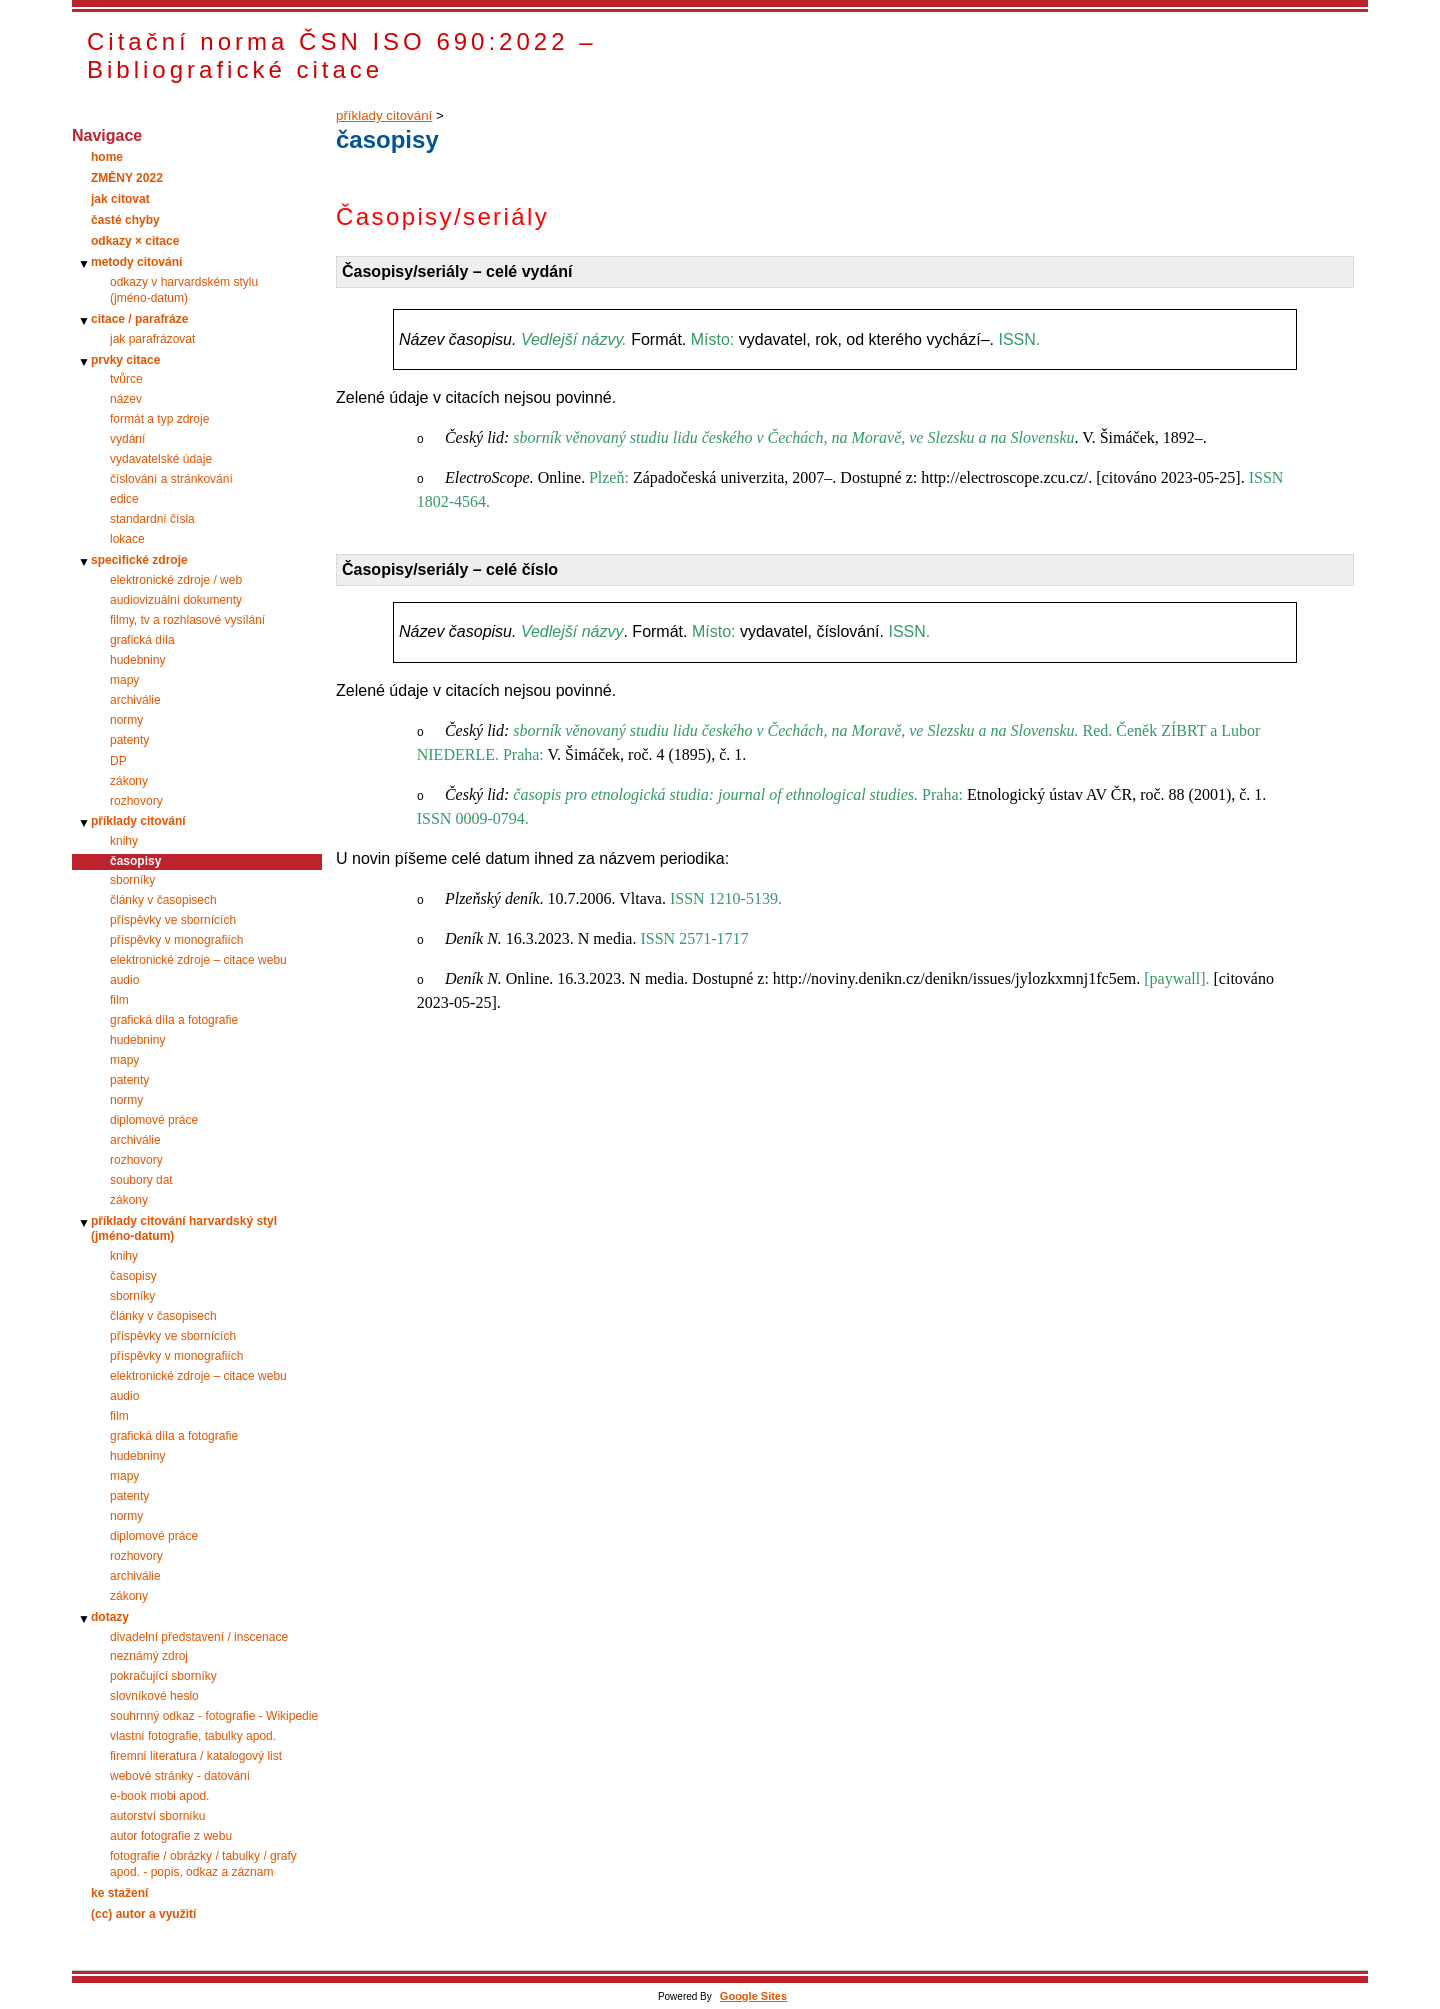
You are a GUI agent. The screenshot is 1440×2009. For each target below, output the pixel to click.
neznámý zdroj (149, 1656)
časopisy (133, 1276)
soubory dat (141, 1180)
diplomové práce (154, 1120)
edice (124, 499)
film (119, 1000)
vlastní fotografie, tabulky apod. (193, 1736)
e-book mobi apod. (159, 1796)
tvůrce (126, 379)
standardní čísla (152, 519)
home (107, 157)
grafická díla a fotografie (174, 1020)
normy (126, 720)
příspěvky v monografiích (176, 940)
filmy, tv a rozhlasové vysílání (187, 620)
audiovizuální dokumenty (176, 600)
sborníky (132, 880)
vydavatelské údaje (161, 459)
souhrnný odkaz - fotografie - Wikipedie (214, 1716)
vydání (127, 439)
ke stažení (119, 1893)
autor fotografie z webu (171, 1836)
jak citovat (120, 199)
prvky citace (125, 360)
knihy (124, 841)
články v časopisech (163, 900)
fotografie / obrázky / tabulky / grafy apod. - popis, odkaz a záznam (203, 1864)
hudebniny (137, 660)
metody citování (136, 262)
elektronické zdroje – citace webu (198, 960)
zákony (129, 781)
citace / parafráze (139, 319)
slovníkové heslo (154, 1696)
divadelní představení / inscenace (199, 1637)
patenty (129, 740)
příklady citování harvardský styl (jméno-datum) (184, 1229)
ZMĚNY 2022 (127, 178)
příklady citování (138, 821)
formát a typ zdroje (159, 419)
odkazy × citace (135, 241)
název (126, 399)
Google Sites (753, 1996)
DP (118, 761)
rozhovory (136, 801)
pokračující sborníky (163, 1676)
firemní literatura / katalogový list (196, 1756)
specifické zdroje (139, 560)
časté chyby (125, 220)
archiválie (135, 700)
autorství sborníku (157, 1816)
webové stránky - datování (180, 1776)
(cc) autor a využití (143, 1914)
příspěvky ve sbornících (173, 920)
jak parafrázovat (152, 339)
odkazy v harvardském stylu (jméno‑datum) (184, 290)
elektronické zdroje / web (176, 580)
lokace (127, 539)
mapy (124, 680)
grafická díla (142, 640)
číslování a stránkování (171, 479)
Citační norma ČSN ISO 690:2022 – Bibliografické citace (342, 55)
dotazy (110, 1617)
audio (124, 980)
